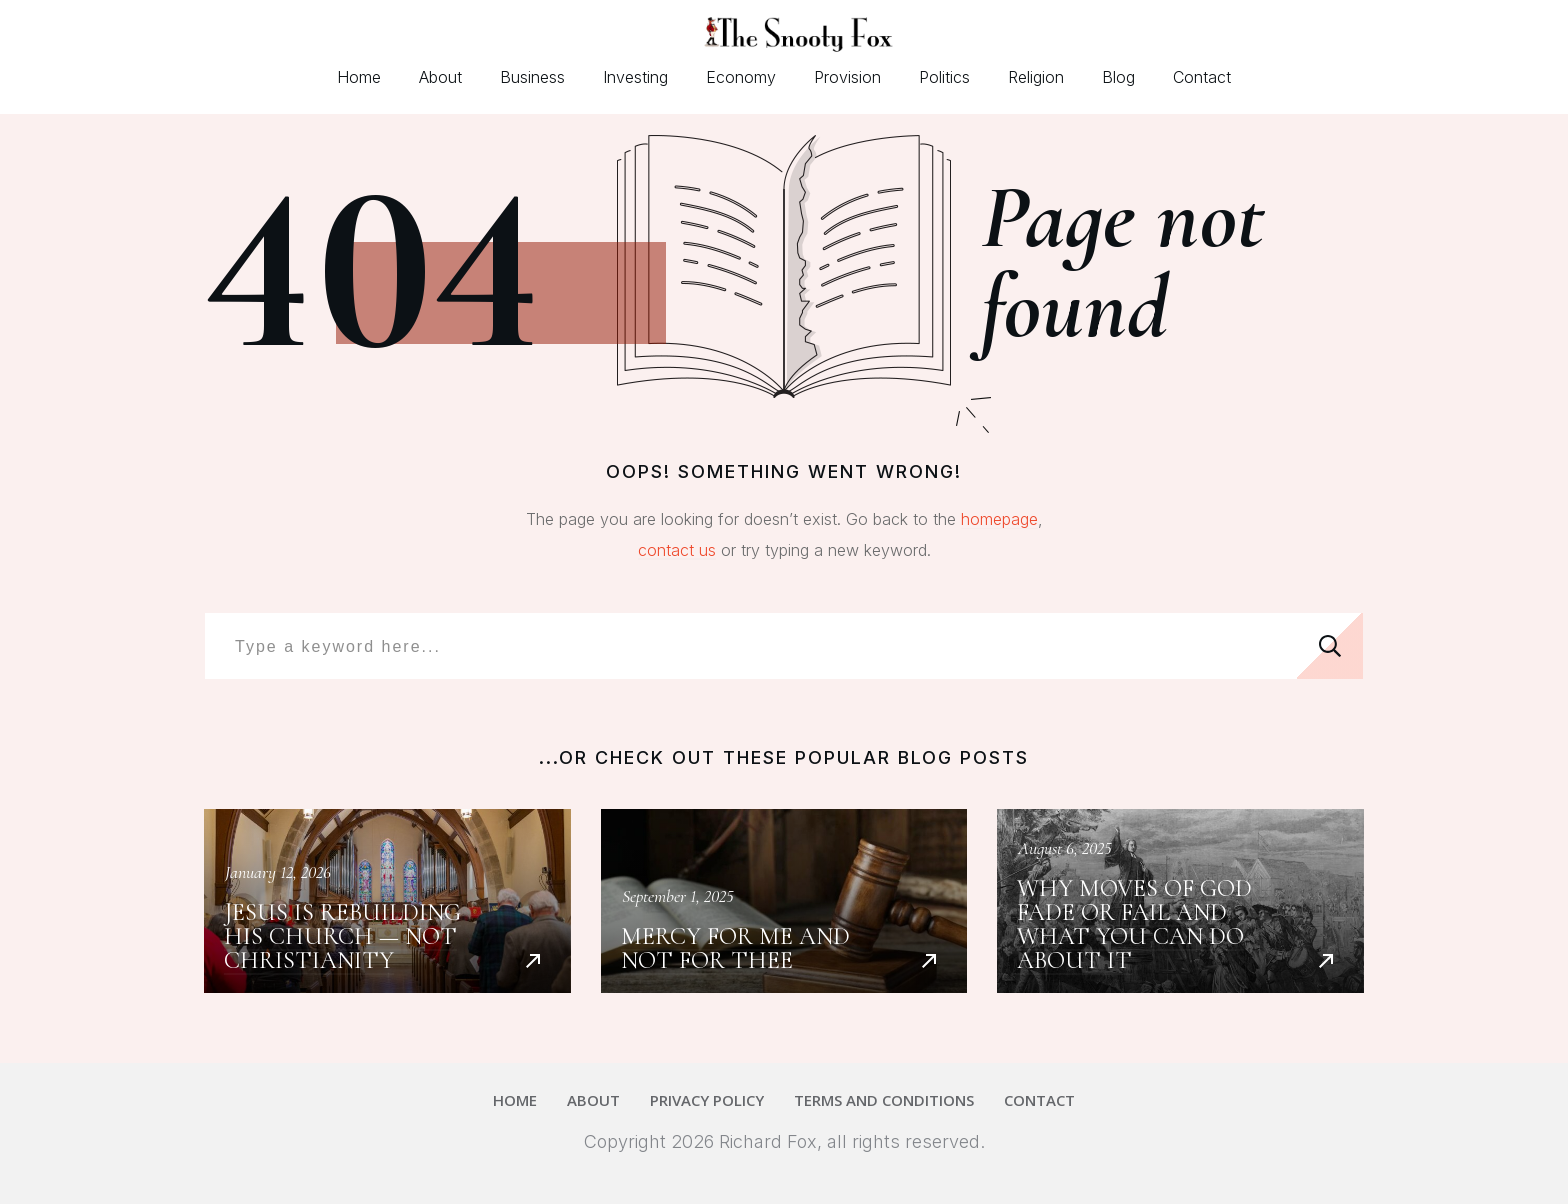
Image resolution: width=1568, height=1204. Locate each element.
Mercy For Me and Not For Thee (784, 901)
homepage (999, 519)
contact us (677, 550)
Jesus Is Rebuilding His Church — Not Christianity (387, 901)
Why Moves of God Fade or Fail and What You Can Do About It (1180, 901)
